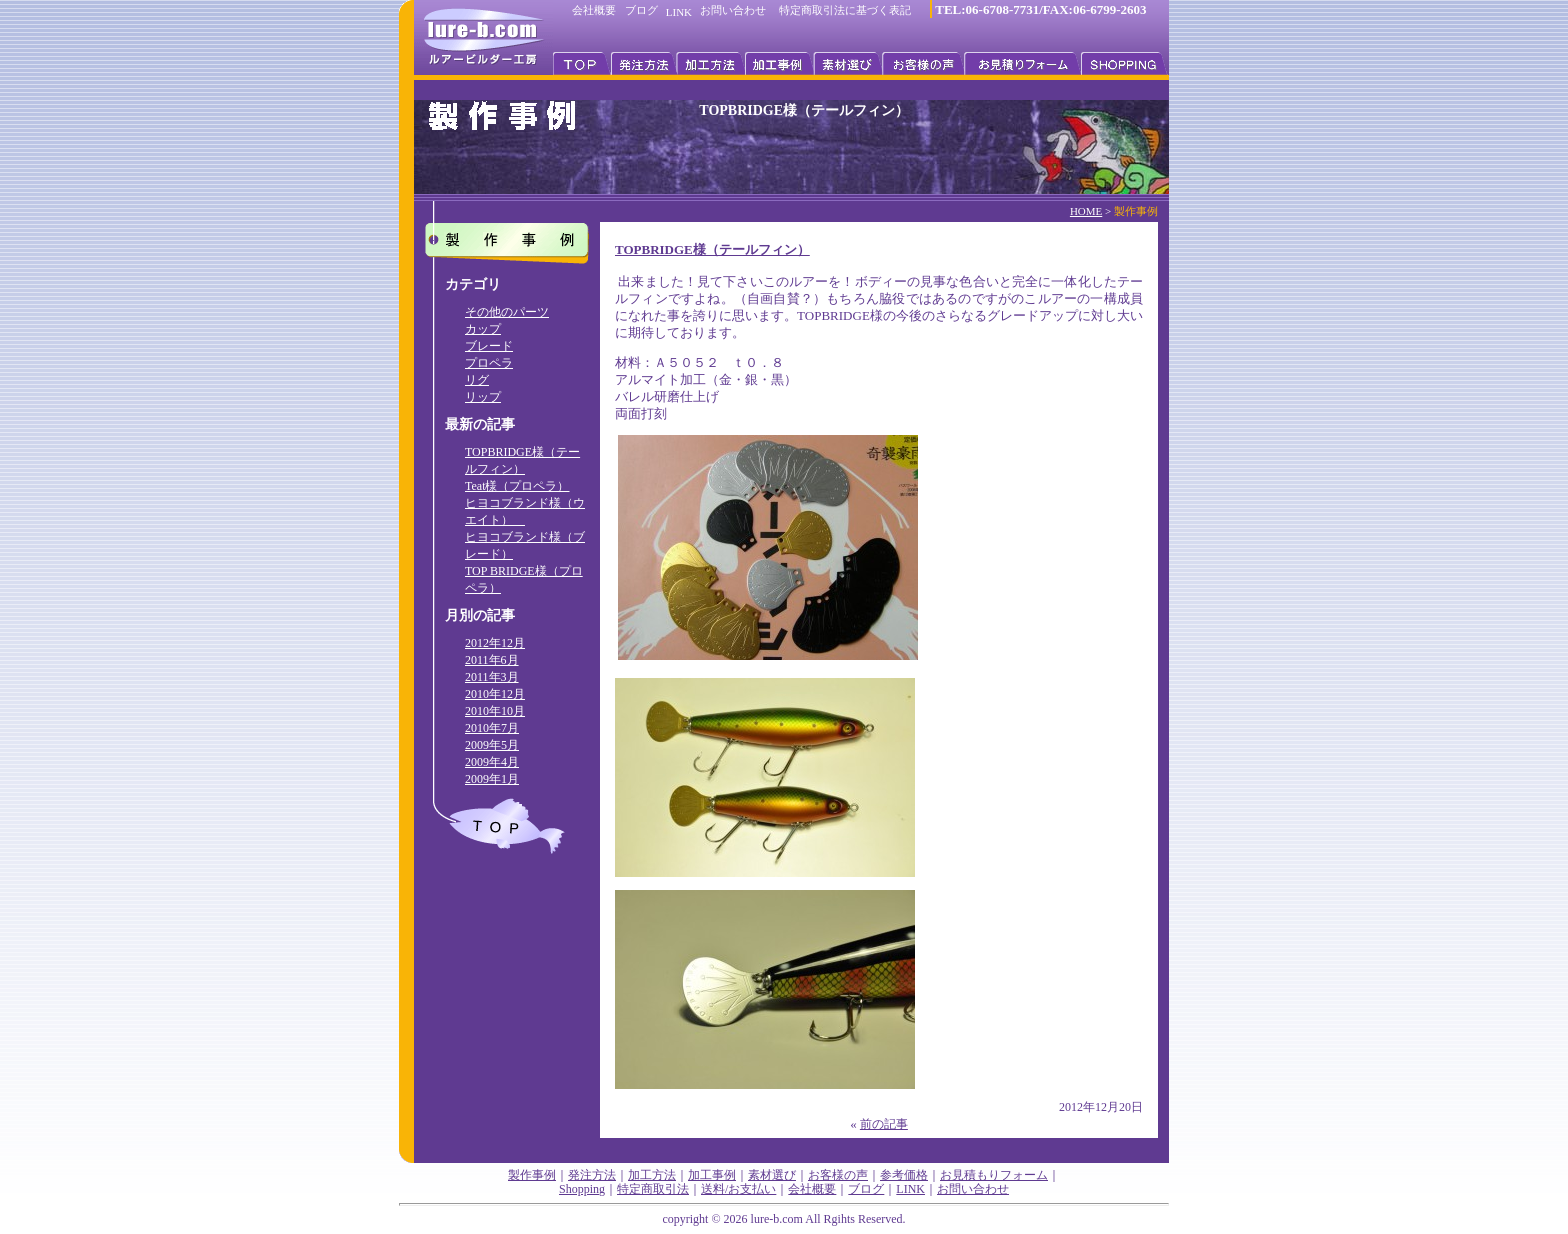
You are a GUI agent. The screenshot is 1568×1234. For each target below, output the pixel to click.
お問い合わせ (733, 10)
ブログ (641, 10)
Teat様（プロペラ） (517, 486)
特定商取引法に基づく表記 (845, 10)
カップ (483, 329)
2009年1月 (492, 779)
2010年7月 (492, 728)
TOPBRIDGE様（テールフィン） (522, 460)
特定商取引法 (653, 1189)
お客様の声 (838, 1175)
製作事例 (532, 1175)
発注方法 (592, 1175)
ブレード (489, 346)
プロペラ (489, 363)
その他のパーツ (507, 312)
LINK (679, 12)
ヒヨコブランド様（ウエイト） (525, 511)
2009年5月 (492, 745)
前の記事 (884, 1124)
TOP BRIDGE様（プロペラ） (524, 579)
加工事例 (712, 1175)
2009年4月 (492, 762)
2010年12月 (495, 694)
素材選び (772, 1175)
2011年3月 (492, 677)
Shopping (582, 1189)
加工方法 (652, 1175)
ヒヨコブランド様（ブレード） (525, 545)
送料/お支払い (738, 1189)
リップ (483, 397)
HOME (1086, 211)
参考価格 (904, 1175)
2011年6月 (492, 660)
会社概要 (594, 10)
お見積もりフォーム (994, 1175)
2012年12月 (495, 643)
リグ (477, 380)
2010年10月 (495, 711)
